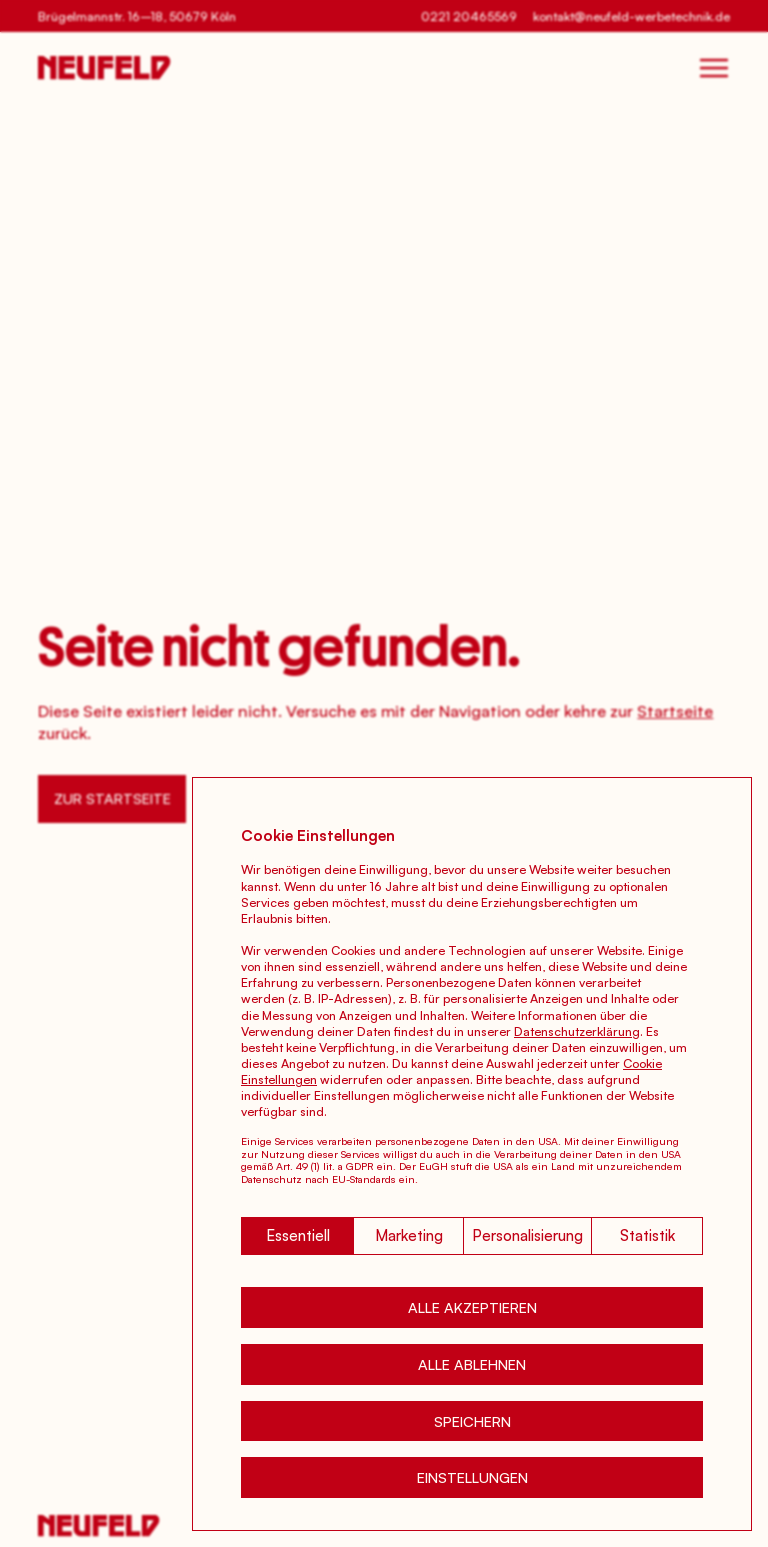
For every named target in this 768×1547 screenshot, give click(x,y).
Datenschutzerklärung (577, 1031)
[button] (472, 1307)
